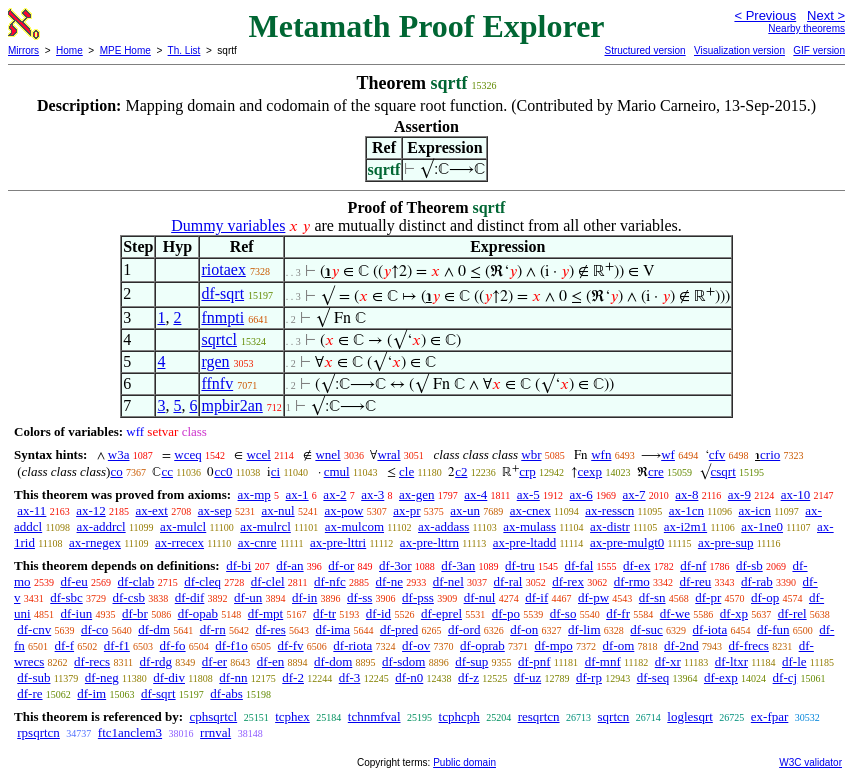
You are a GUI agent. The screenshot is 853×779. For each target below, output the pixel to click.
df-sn (652, 597)
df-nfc (330, 581)
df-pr (708, 597)
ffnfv (217, 383)
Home (69, 50)
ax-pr (406, 510)
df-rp (589, 677)
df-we (675, 613)
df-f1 (117, 645)
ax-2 (334, 494)
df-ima (332, 629)
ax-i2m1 (685, 526)
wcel (258, 454)
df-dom (333, 661)
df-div (169, 677)
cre (656, 471)
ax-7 (633, 494)
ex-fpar (770, 716)
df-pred (399, 629)
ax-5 (528, 494)
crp (527, 471)
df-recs (92, 661)
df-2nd (681, 645)
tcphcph (459, 716)
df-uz (527, 677)
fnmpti (222, 317)
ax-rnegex (95, 542)
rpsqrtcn (38, 732)
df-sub (33, 677)
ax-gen (416, 494)
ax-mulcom (354, 526)
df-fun (773, 629)
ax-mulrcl (265, 526)
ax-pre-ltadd (525, 542)
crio (770, 454)
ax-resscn (609, 510)
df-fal (578, 565)
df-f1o (231, 645)
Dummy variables (228, 225)
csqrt (723, 471)
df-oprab (482, 645)
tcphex (292, 716)
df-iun (76, 613)
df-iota (710, 629)
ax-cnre (257, 542)
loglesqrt (690, 716)
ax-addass (443, 526)
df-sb (749, 565)
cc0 (223, 471)
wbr (531, 454)
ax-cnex (530, 510)
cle (406, 471)
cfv (717, 454)
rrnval (215, 732)
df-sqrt (222, 293)
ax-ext (151, 510)
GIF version (819, 50)
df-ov (416, 645)
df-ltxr (731, 661)
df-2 (293, 677)
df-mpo (554, 645)
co (116, 471)
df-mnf (603, 661)
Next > (826, 15)
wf (668, 454)
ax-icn (754, 510)
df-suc (646, 629)
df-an (289, 565)
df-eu (73, 581)
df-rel (792, 613)
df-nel (448, 581)
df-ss (359, 597)
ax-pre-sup (726, 542)
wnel (327, 454)
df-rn (213, 629)
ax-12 (91, 510)
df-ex (636, 565)
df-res (270, 629)
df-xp (734, 613)
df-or (341, 565)
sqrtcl (219, 339)
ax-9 (739, 494)
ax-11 (31, 510)
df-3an (458, 565)
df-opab (198, 613)
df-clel (268, 581)
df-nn (233, 677)
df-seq (653, 677)
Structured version (644, 50)
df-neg (102, 677)
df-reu (696, 581)
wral (388, 454)
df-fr (618, 613)
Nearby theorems (806, 28)
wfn (601, 454)
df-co (94, 629)
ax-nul (277, 510)
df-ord (464, 629)
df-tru (520, 565)
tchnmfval (374, 716)
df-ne (389, 581)
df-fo (173, 645)
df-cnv (34, 629)
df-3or (395, 565)
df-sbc (66, 597)
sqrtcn (614, 716)
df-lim (584, 629)
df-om (619, 645)
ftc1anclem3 (130, 732)
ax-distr (610, 526)
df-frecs (749, 645)
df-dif (190, 597)
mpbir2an (231, 405)
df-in (304, 597)
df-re (29, 693)
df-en (270, 661)
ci (275, 471)
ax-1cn (686, 510)
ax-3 (372, 494)
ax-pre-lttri (338, 542)
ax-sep (215, 510)
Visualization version (739, 50)
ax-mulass (529, 526)
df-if (536, 597)
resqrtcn (539, 716)
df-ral (508, 581)
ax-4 (475, 494)
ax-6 (581, 494)
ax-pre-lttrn (429, 542)
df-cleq (202, 581)
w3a (119, 454)
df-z (468, 677)
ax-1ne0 (762, 526)
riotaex (223, 269)
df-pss (418, 597)
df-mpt (265, 613)
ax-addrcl (101, 526)
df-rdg (156, 661)
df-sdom (403, 661)
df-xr (668, 661)
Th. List (184, 50)
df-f (65, 645)
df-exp (721, 677)
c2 (461, 471)
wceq (187, 454)
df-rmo (632, 581)
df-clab (136, 581)
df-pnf (534, 661)
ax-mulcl (183, 526)
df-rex (568, 581)
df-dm (154, 629)
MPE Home (125, 50)
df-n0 (409, 677)
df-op (765, 597)
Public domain (464, 762)
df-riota (352, 645)
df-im (91, 693)
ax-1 (297, 494)
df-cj (785, 677)
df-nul (480, 597)
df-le (794, 661)
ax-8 (686, 494)
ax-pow (343, 510)
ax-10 (796, 494)
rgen (215, 361)
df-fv (291, 645)
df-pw (593, 597)
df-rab (757, 581)
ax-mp (254, 494)
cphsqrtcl (213, 716)
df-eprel (441, 613)
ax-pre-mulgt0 (627, 542)
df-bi (238, 565)
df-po (506, 613)
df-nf (693, 565)
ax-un (465, 510)
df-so (563, 613)
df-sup (471, 661)
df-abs (226, 693)
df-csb (129, 597)
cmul (337, 471)
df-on (524, 629)
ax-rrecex (179, 542)
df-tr (324, 613)
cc (167, 471)
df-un (248, 597)
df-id (378, 613)
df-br (135, 613)
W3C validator (810, 762)
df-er (214, 661)
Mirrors (23, 50)
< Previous (765, 15)
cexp (590, 471)
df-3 (350, 677)
